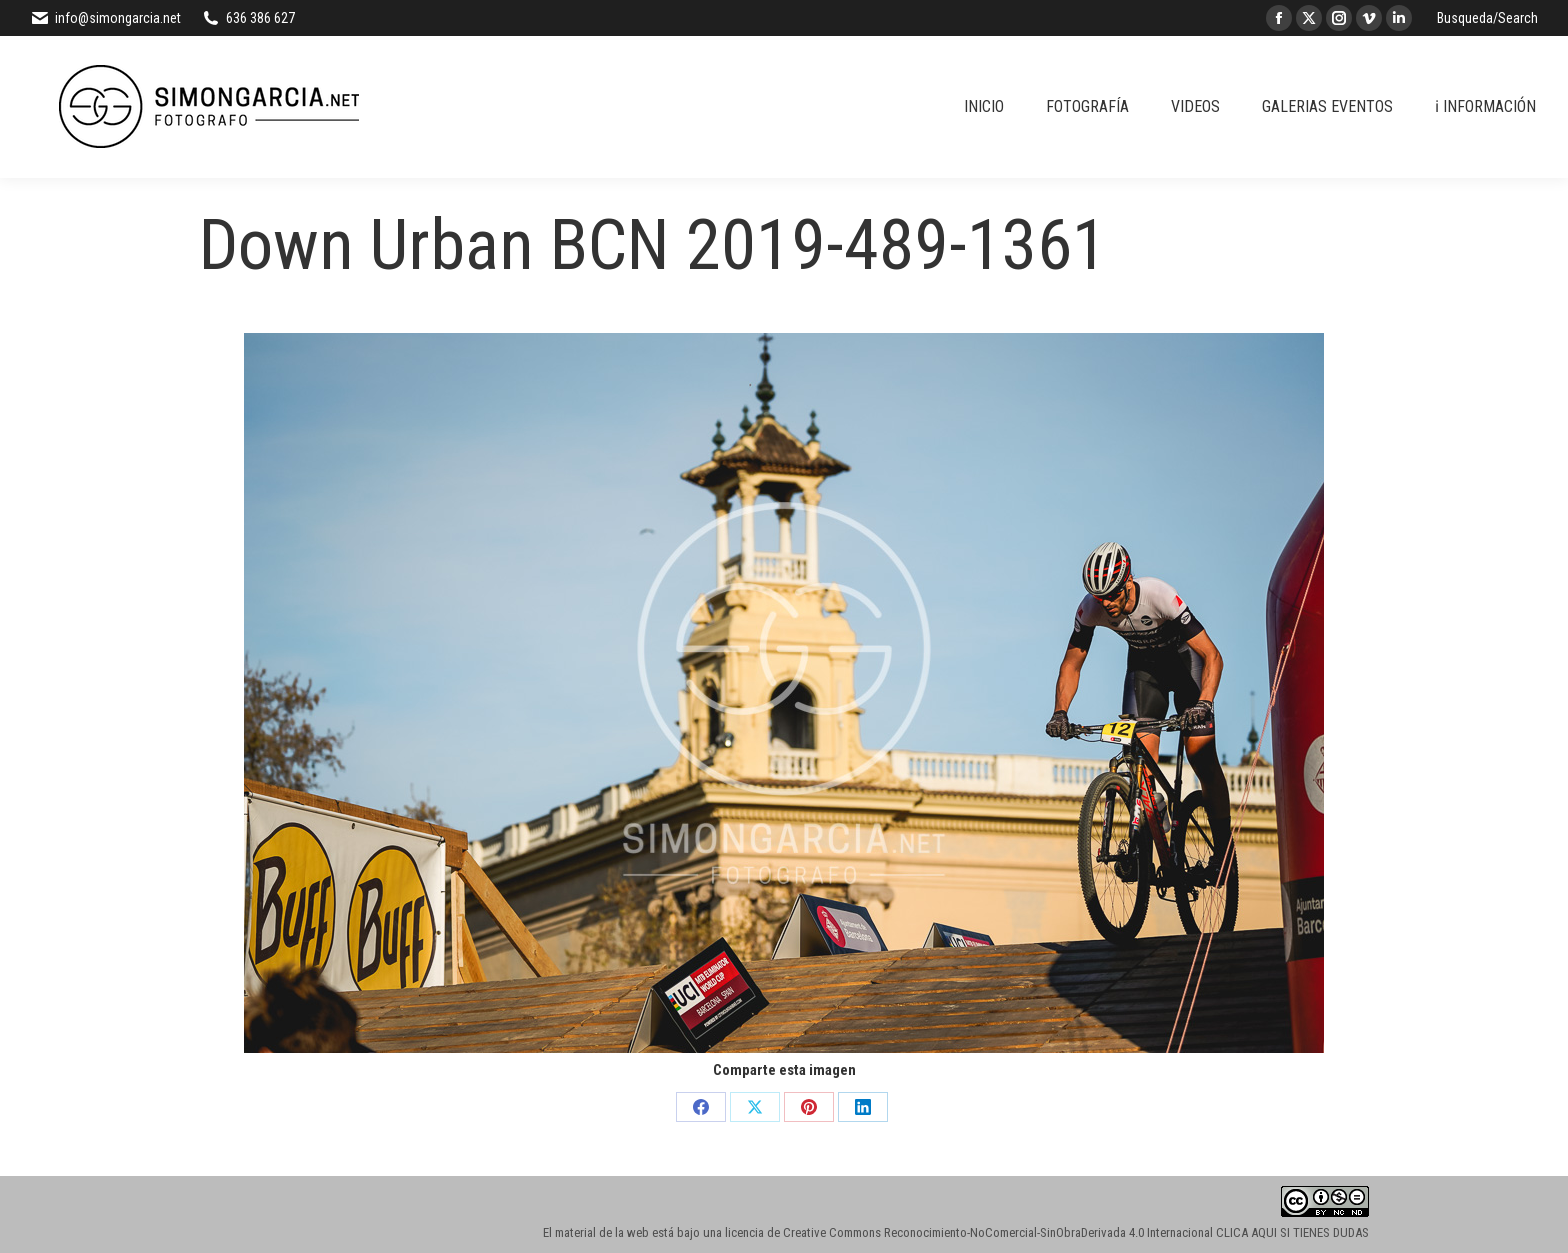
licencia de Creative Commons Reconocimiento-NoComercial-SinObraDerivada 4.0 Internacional (969, 1232)
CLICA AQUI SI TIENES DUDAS (1292, 1232)
